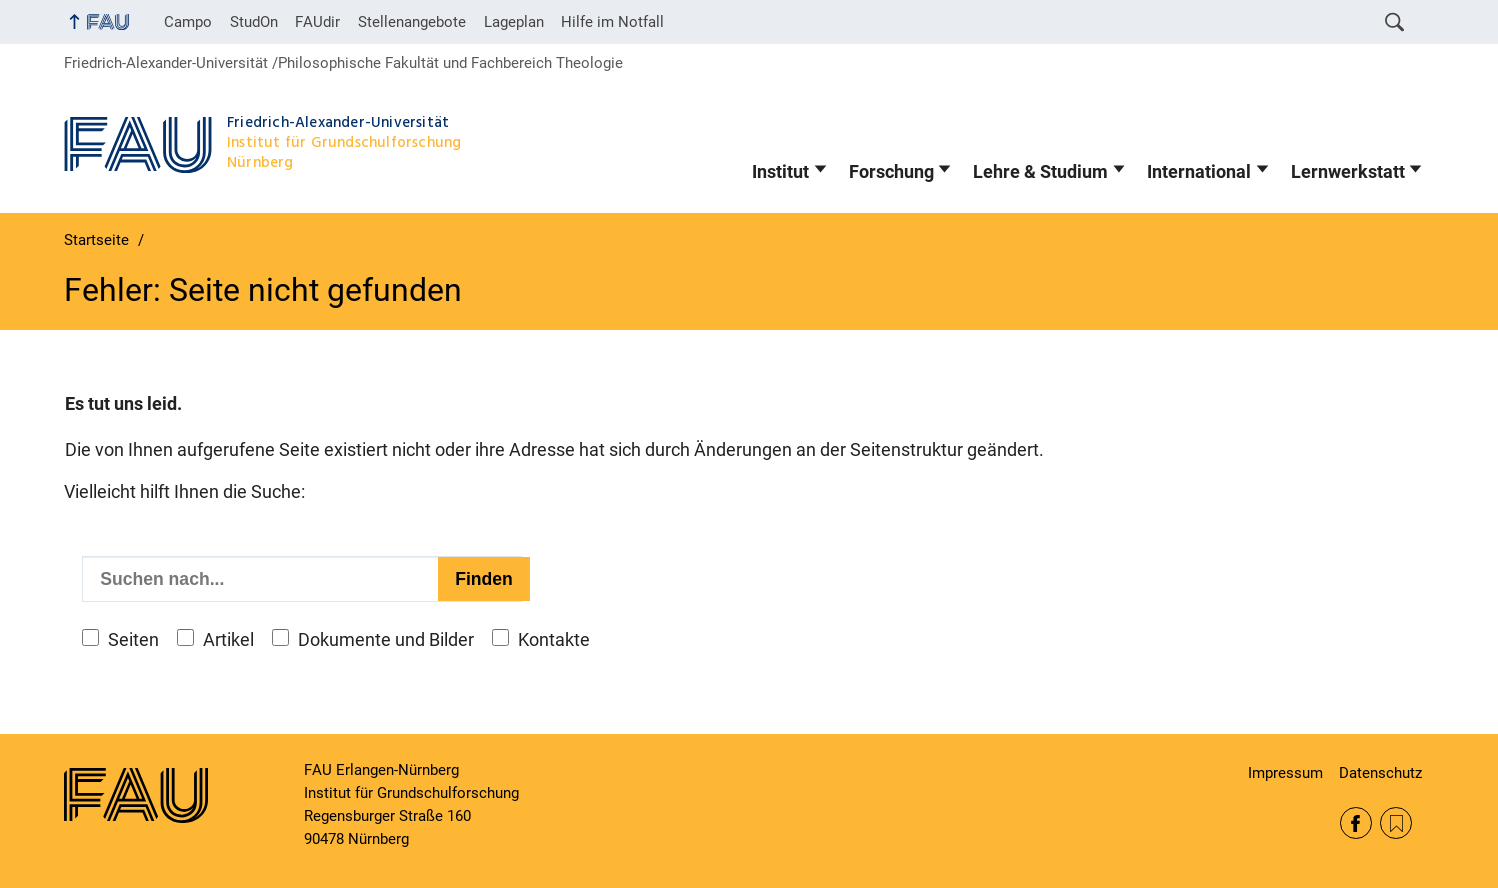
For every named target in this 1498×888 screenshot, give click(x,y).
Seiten (133, 640)
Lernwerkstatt (1348, 172)
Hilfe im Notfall (612, 22)
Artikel (228, 640)
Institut (780, 172)
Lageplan (514, 22)
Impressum (1285, 773)
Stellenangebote (412, 22)
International (1199, 172)
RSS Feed (1396, 823)
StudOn (254, 22)
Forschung (891, 172)
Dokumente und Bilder (386, 640)
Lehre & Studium (1040, 172)
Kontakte (554, 640)
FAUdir (317, 22)
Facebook (1356, 823)
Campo (188, 22)
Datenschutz (1380, 773)
